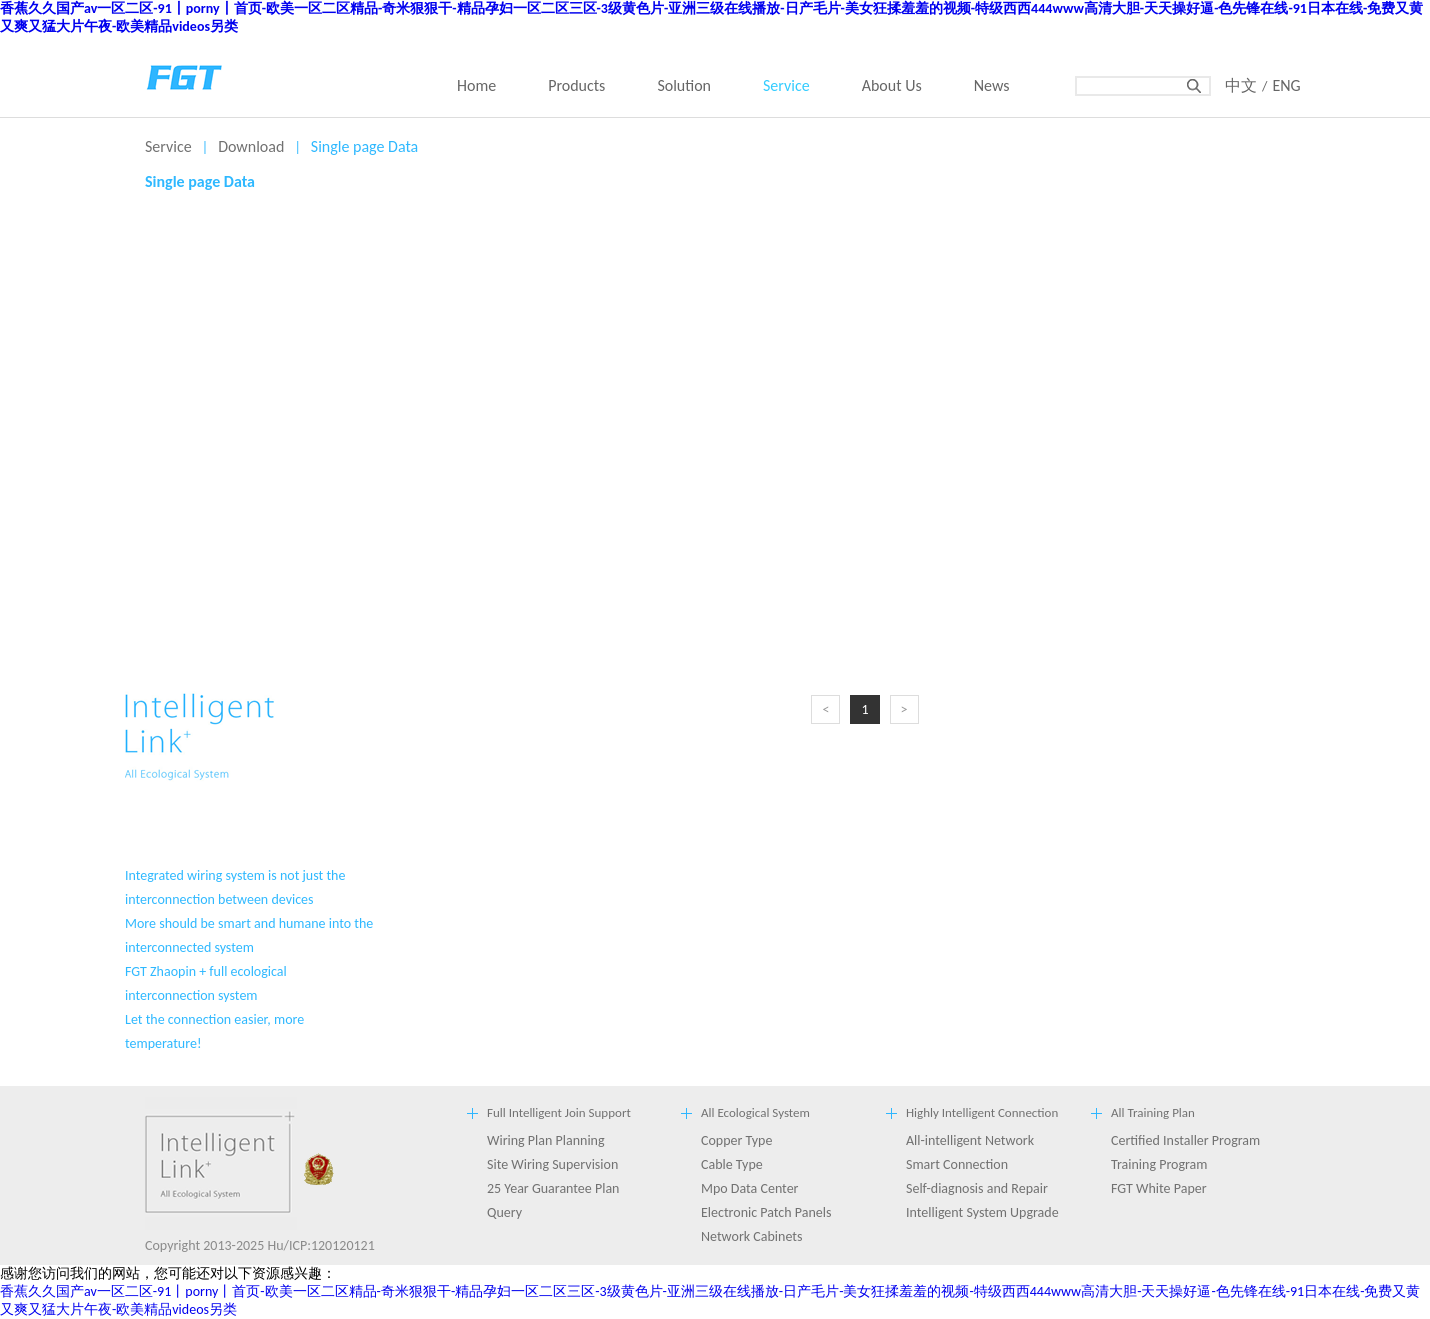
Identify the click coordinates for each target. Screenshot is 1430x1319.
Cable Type (732, 1164)
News (992, 85)
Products (576, 85)
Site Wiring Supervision (552, 1164)
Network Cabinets (751, 1236)
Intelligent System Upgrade (982, 1212)
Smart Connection (957, 1164)
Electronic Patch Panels (766, 1212)
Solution (684, 85)
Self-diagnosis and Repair (977, 1188)
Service (786, 85)
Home (476, 85)
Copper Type (736, 1140)
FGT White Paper (1159, 1188)
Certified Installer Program (1185, 1140)
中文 (1241, 85)
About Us (892, 85)
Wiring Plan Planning (546, 1140)
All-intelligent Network (970, 1140)
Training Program (1159, 1164)
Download (251, 146)
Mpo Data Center (750, 1188)
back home (185, 75)
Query (504, 1212)
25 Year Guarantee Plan (553, 1188)
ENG (1286, 85)
